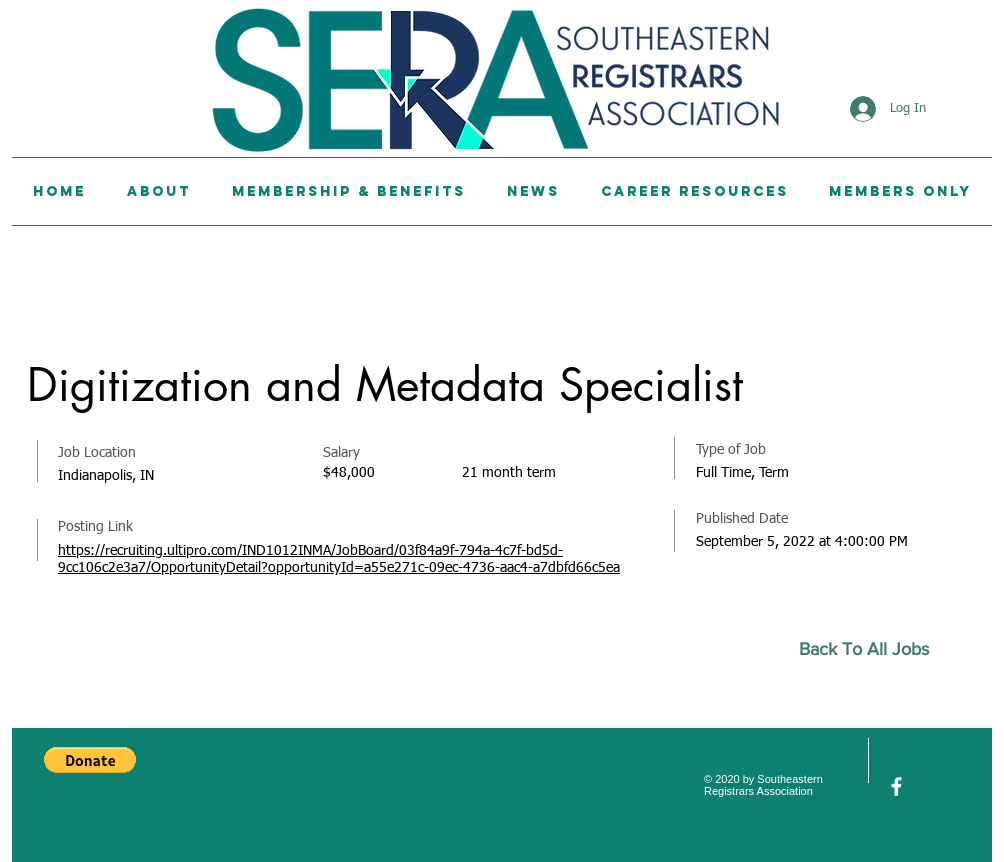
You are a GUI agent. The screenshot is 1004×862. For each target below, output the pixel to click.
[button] (90, 760)
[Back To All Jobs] (872, 649)
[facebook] (896, 786)
